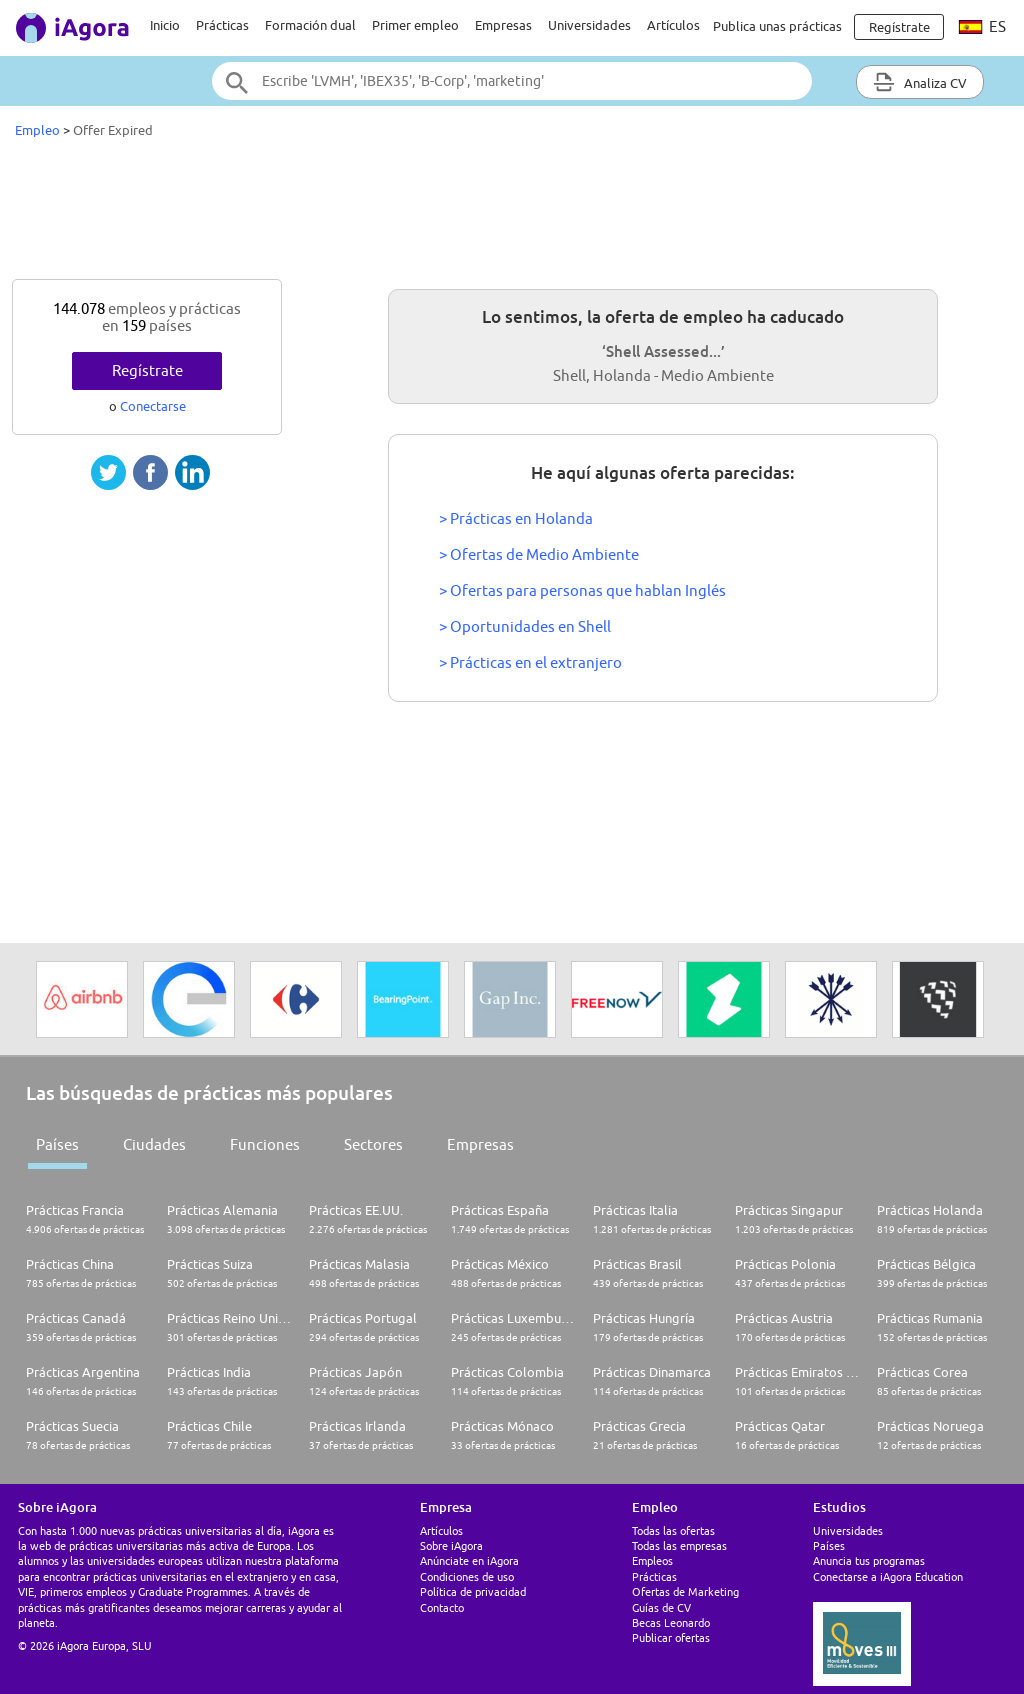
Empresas (503, 25)
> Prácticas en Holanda (516, 518)
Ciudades (154, 1144)
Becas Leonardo (671, 1622)
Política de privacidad (473, 1591)
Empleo (37, 130)
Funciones (265, 1144)
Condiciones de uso (467, 1576)
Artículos (673, 25)
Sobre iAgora (451, 1545)
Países (57, 1144)
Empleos (652, 1560)
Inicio (165, 25)
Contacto (442, 1607)
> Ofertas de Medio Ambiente (539, 554)
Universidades (589, 25)
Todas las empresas (679, 1545)
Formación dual (310, 25)
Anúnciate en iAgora (469, 1560)
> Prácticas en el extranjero (530, 662)
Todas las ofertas (673, 1530)
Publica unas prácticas (777, 26)
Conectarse (153, 406)
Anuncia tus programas (869, 1560)
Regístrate (147, 370)
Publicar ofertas (671, 1637)
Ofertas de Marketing (685, 1591)
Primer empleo (415, 25)
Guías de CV (661, 1607)
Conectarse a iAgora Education (888, 1576)
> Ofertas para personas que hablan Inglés (582, 590)
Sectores (373, 1144)
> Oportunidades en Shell (525, 626)
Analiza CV (920, 82)
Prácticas (222, 25)
